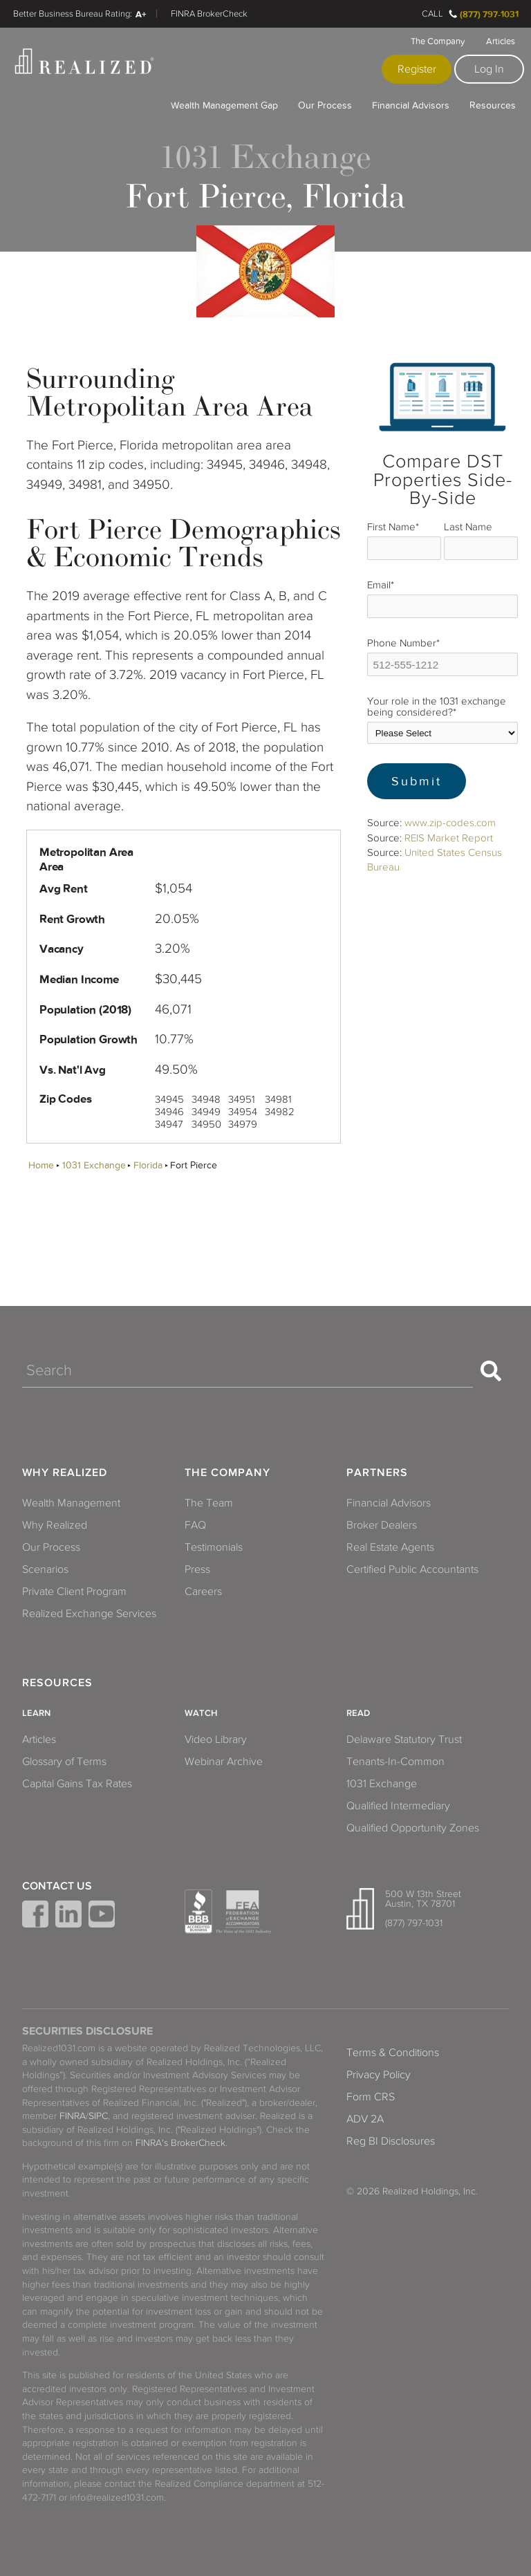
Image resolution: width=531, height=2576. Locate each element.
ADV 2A (365, 2119)
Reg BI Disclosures (390, 2141)
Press (197, 1569)
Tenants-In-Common (395, 1761)
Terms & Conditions (392, 2052)
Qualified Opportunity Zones (412, 1828)
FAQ (195, 1525)
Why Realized (64, 1472)
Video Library (216, 1739)
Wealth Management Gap (224, 105)
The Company (438, 41)
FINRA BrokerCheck (209, 14)
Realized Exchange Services (89, 1613)
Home (41, 1165)
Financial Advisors (410, 105)
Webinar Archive (224, 1761)
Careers (203, 1591)
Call (432, 14)
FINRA (72, 2116)
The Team (209, 1503)
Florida (147, 1165)
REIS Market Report (448, 837)
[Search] (247, 1371)
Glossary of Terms (64, 1761)
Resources (492, 105)
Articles (500, 41)
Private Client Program (74, 1591)
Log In (489, 69)
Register (417, 69)
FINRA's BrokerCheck (180, 2143)
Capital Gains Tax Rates (77, 1783)
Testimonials (214, 1547)
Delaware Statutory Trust (404, 1739)
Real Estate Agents (390, 1547)
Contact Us (57, 1886)
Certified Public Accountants (412, 1569)
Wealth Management (71, 1503)
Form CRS (370, 2097)
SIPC (98, 2116)
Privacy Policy (378, 2075)
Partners (377, 1472)
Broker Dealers (381, 1525)
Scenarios (45, 1569)
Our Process (325, 105)
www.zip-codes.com (450, 822)
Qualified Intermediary (398, 1806)
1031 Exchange (94, 1165)
